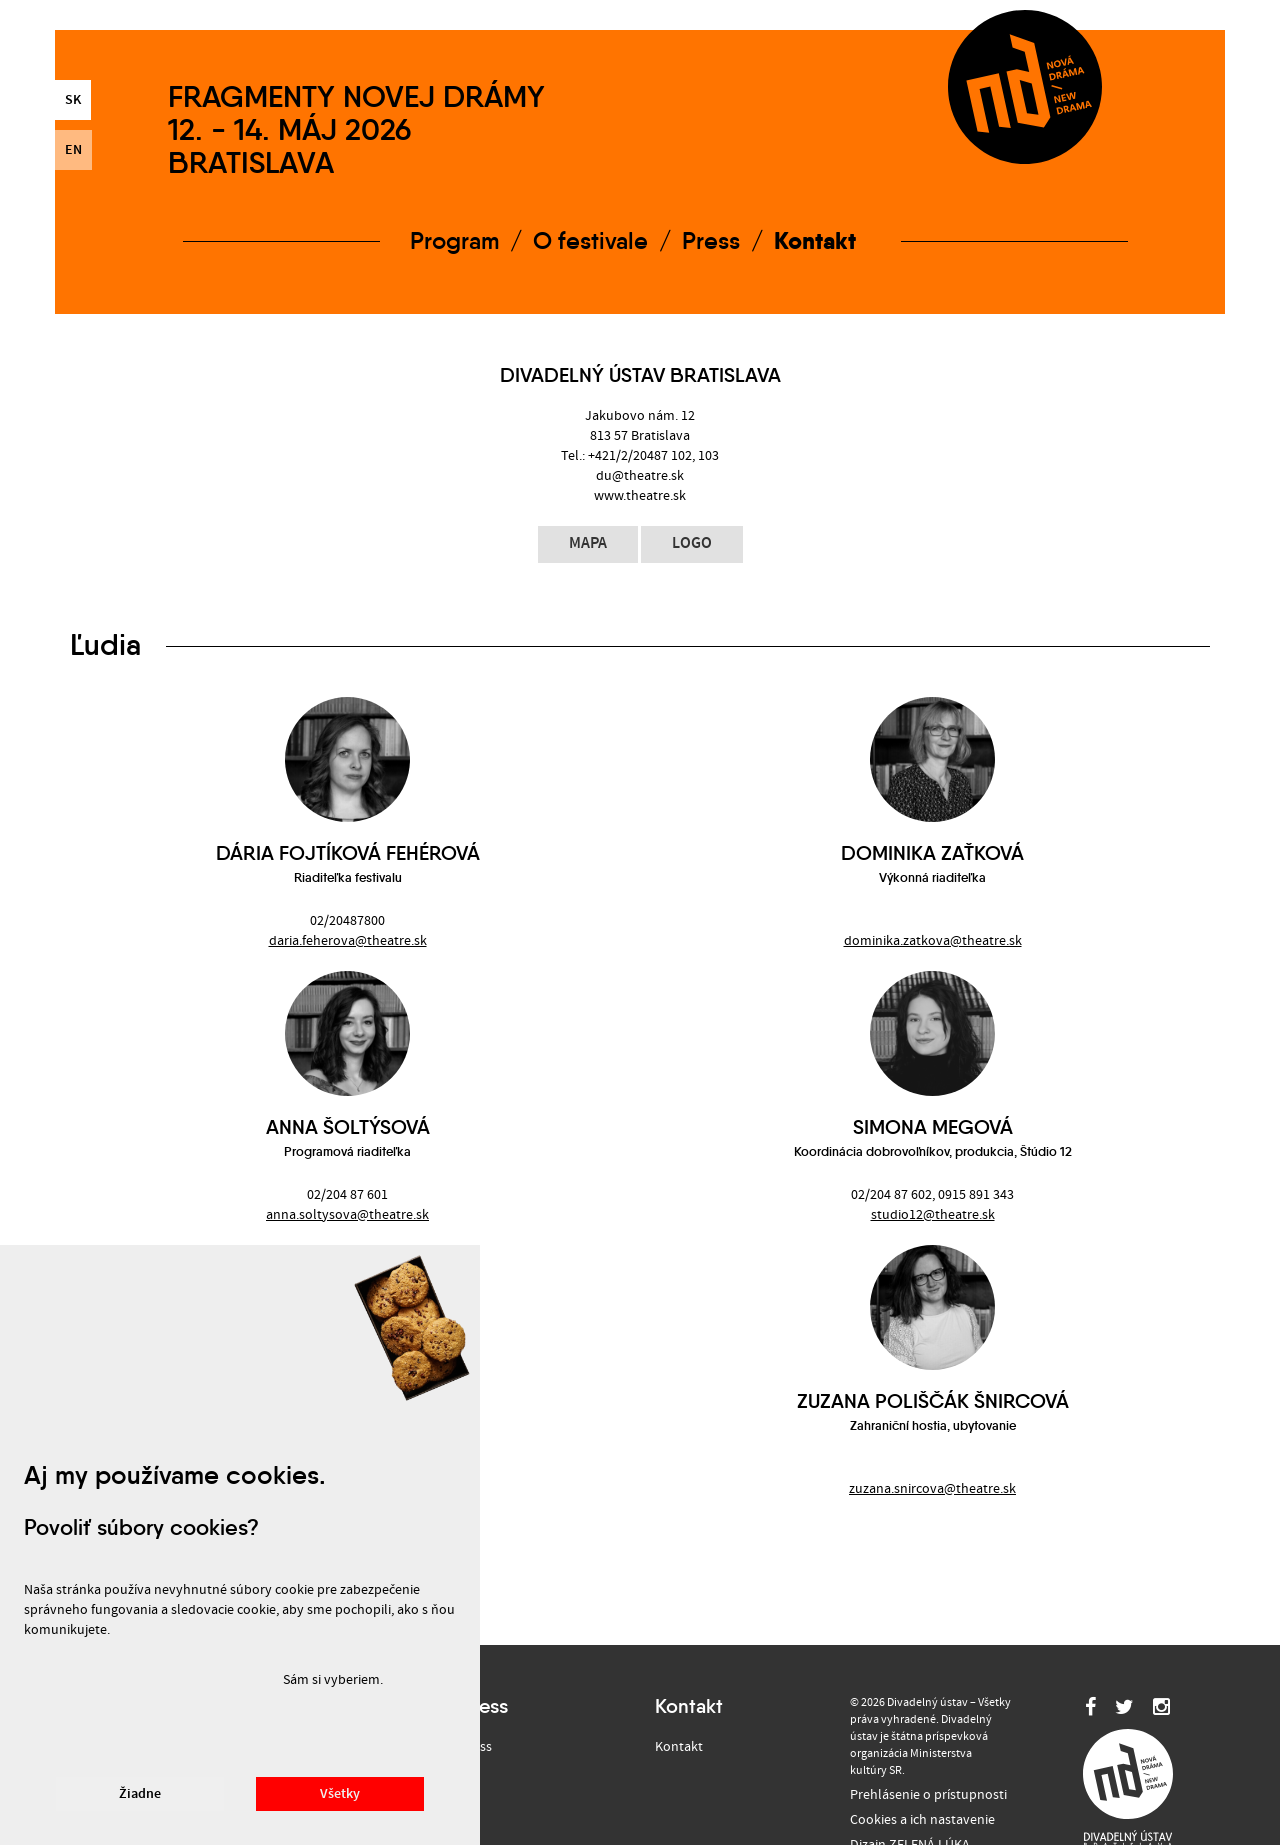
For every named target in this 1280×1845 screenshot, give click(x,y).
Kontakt (815, 240)
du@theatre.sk (640, 476)
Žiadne (140, 1794)
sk (73, 100)
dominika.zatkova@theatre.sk (933, 941)
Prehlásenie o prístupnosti (928, 1795)
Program (454, 241)
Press (711, 241)
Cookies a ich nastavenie (922, 1820)
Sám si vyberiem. (333, 1680)
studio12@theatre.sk (933, 1215)
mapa (588, 543)
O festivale (590, 241)
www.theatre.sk (640, 496)
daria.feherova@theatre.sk (348, 941)
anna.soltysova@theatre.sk (347, 1215)
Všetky (340, 1794)
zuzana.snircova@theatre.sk (932, 1489)
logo (692, 543)
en (73, 150)
